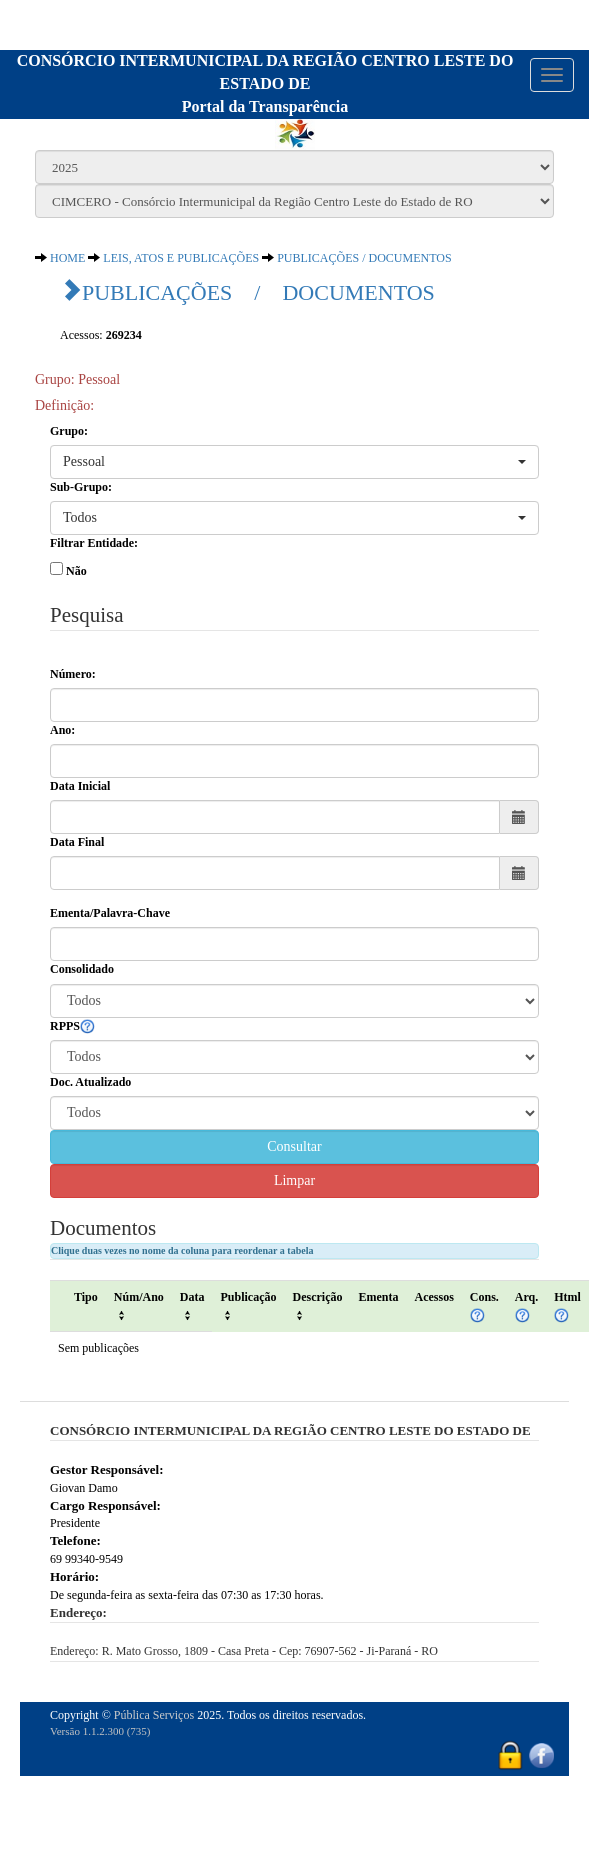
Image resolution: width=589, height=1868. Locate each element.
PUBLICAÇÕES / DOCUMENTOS (364, 258)
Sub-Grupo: (81, 487)
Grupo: (69, 431)
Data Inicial (80, 786)
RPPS (72, 1027)
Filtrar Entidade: (94, 543)
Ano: (62, 730)
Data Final (77, 842)
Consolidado (82, 969)
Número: (73, 674)
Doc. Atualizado (90, 1082)
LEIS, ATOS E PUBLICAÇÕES (181, 258)
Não (76, 571)
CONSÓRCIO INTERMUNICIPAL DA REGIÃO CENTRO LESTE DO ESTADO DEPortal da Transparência (265, 83)
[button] (294, 462)
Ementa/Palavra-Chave (110, 913)
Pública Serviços (154, 1715)
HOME (67, 258)
